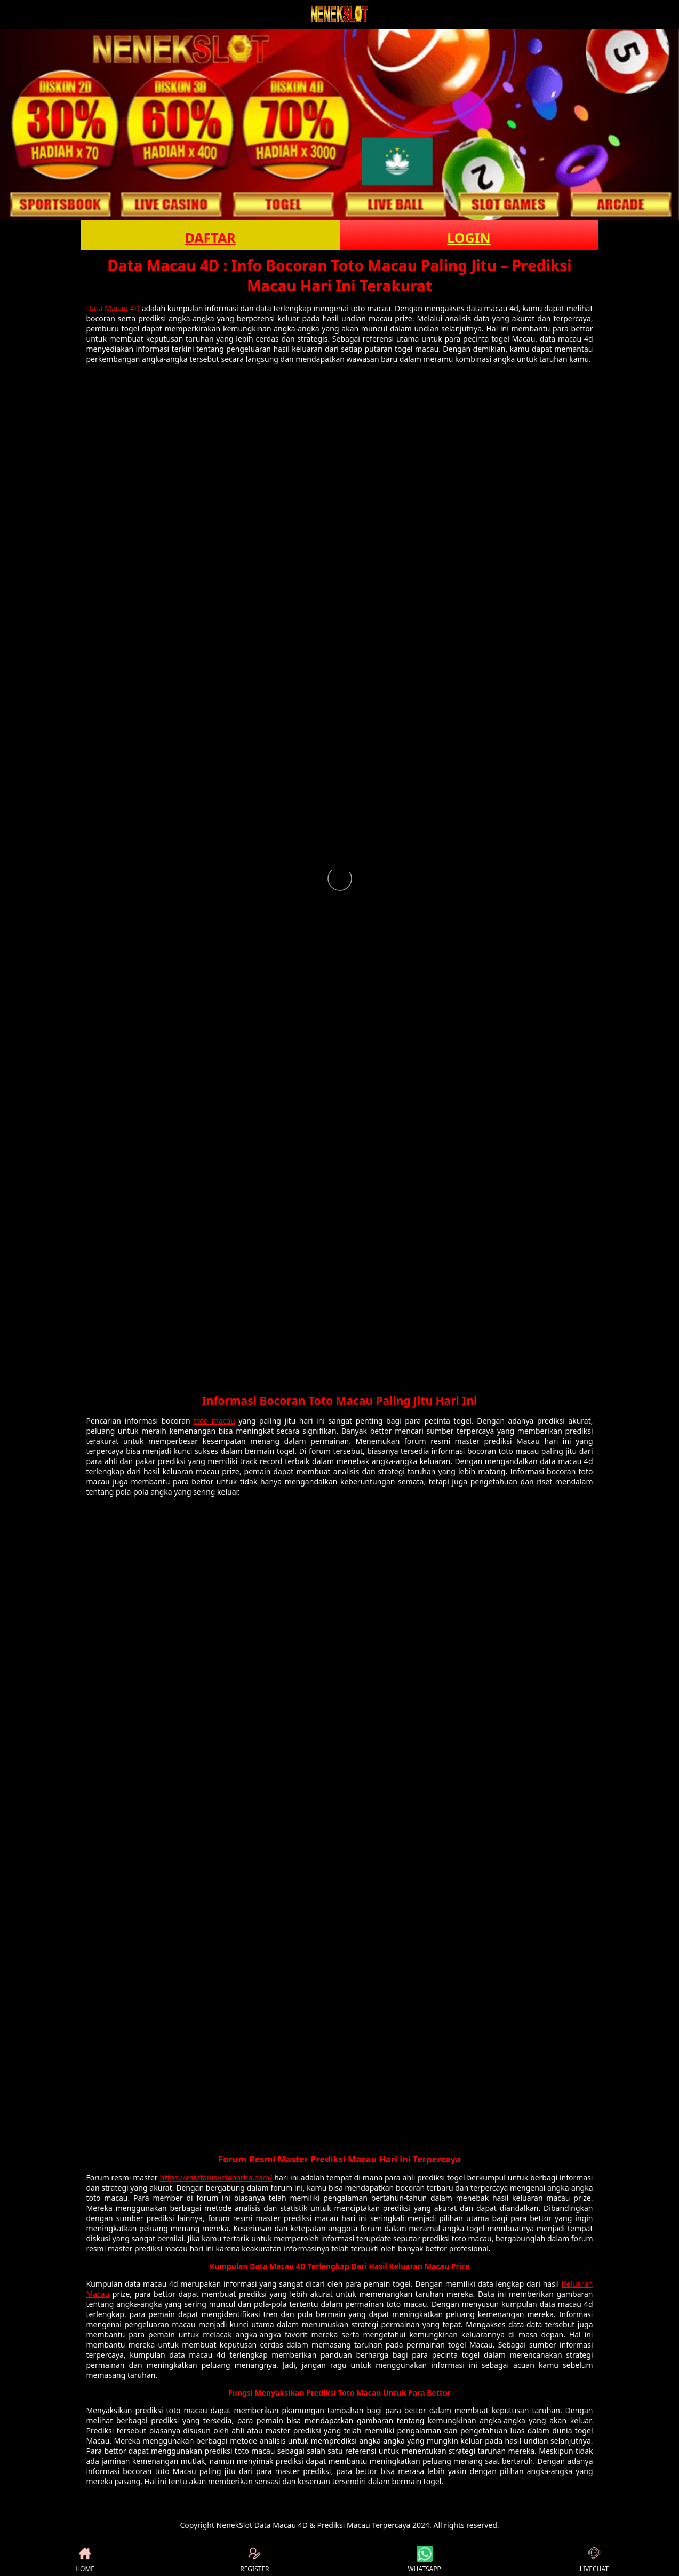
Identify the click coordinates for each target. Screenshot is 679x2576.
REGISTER (254, 2559)
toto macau (214, 1421)
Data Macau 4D (113, 308)
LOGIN (468, 237)
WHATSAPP (424, 2559)
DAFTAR (210, 237)
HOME (84, 2559)
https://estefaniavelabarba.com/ (216, 2177)
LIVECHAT (594, 2559)
